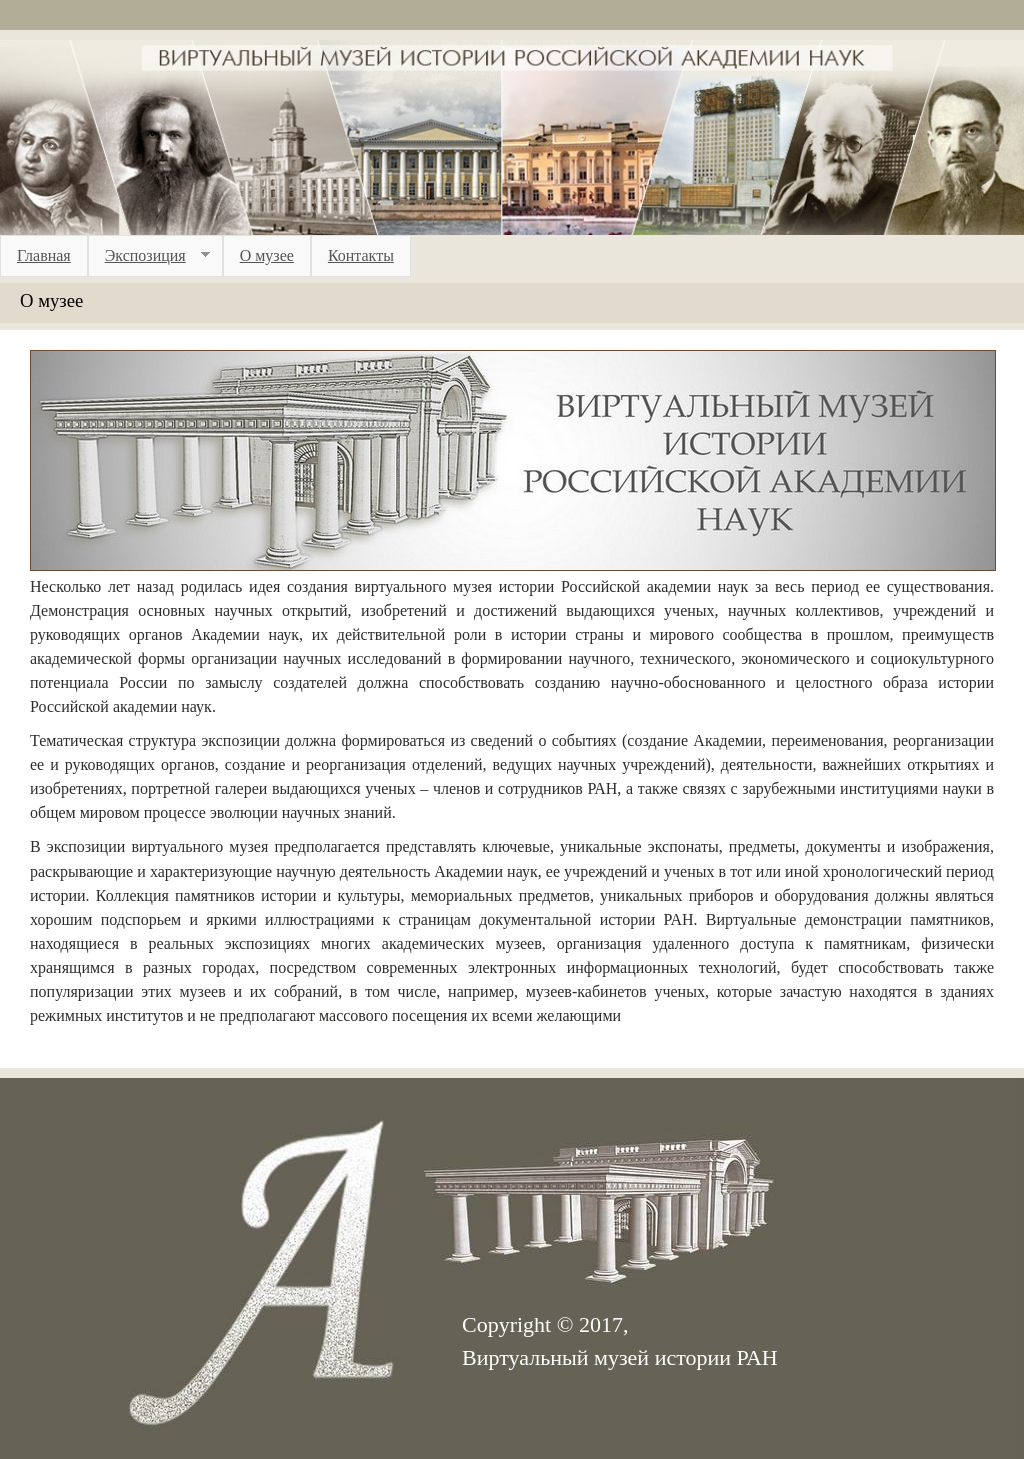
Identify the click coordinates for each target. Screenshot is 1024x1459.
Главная (44, 255)
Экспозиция (149, 256)
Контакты (361, 255)
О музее (267, 255)
